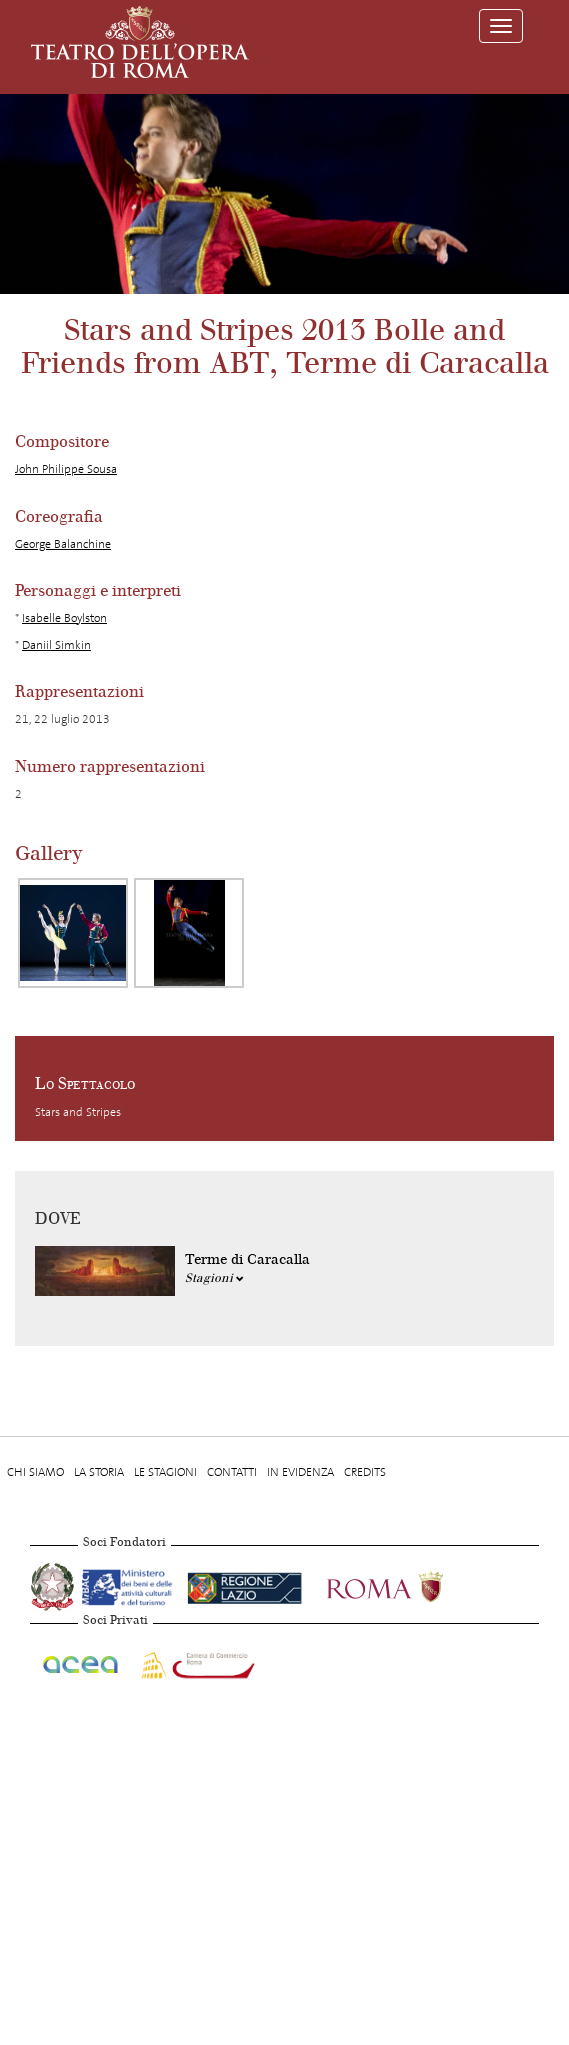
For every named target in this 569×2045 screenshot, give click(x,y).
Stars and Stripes (78, 1112)
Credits (365, 1472)
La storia (99, 1472)
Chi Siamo (35, 1472)
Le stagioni (165, 1472)
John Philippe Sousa (66, 469)
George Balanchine (63, 544)
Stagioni (214, 1278)
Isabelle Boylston (64, 618)
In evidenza (300, 1472)
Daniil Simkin (56, 645)
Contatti (232, 1472)
